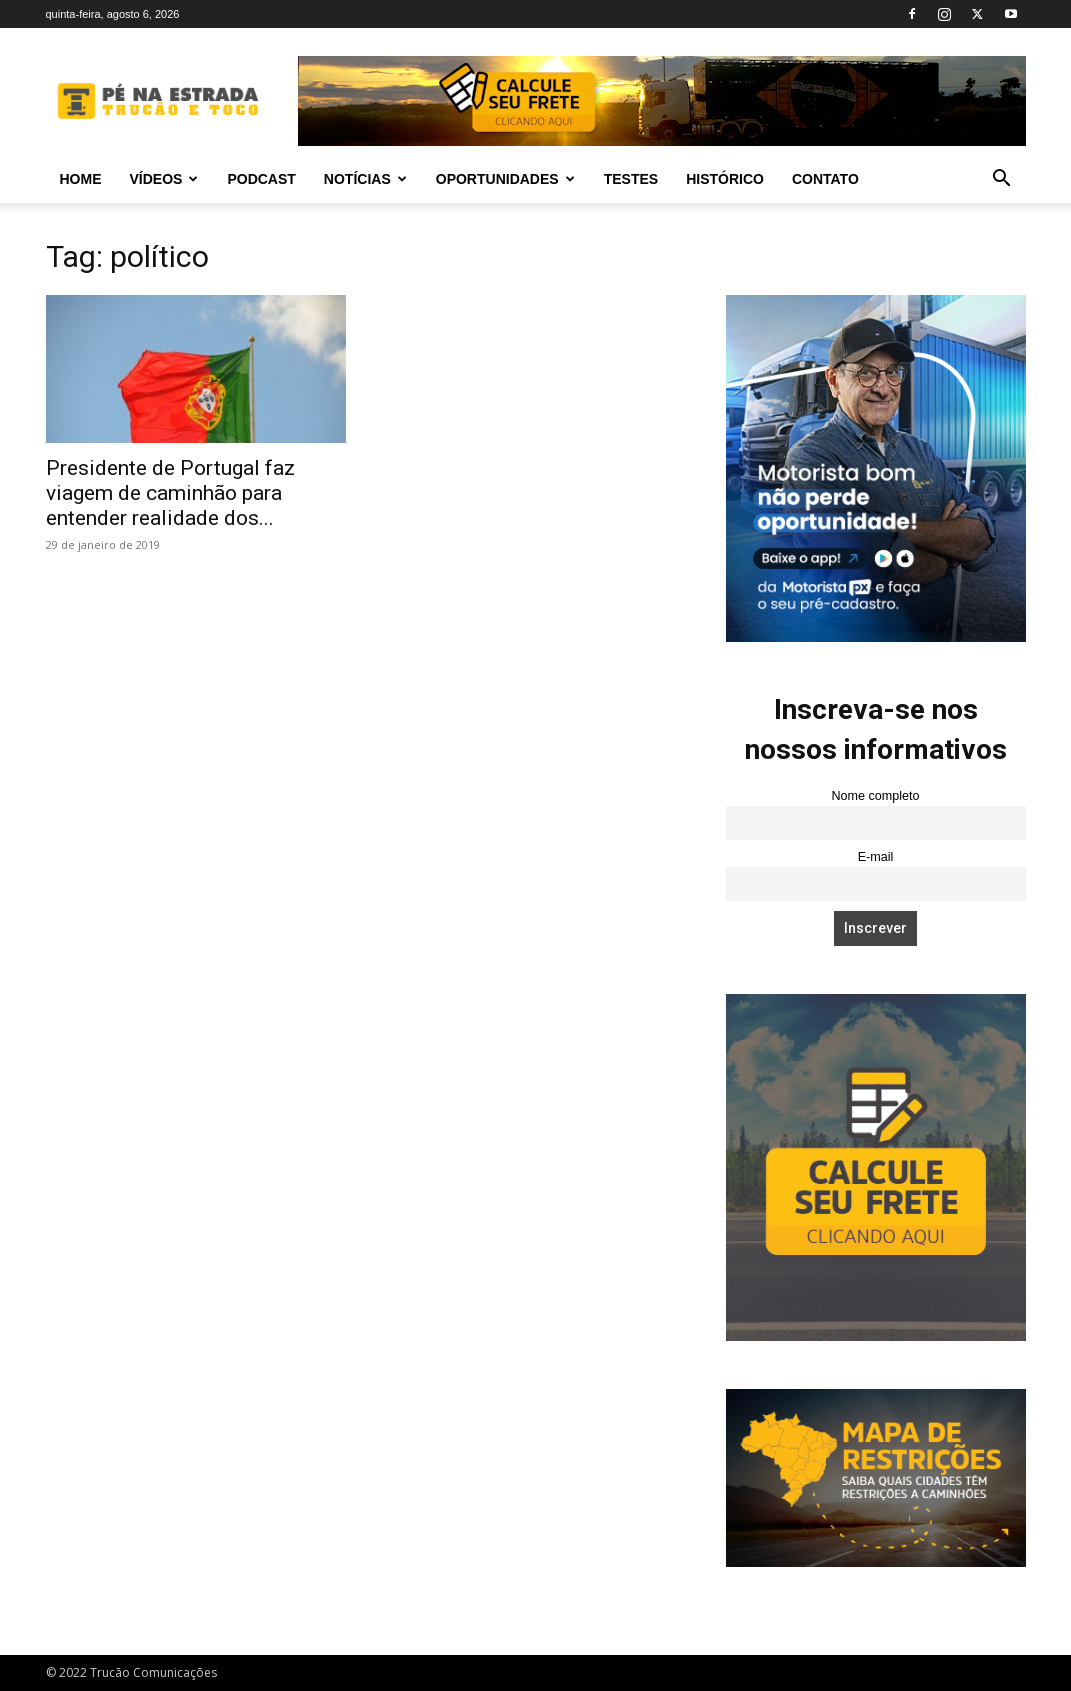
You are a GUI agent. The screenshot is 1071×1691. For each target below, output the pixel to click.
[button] (1002, 180)
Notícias (365, 179)
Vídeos (164, 179)
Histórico (725, 179)
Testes (631, 179)
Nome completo (875, 796)
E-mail (876, 857)
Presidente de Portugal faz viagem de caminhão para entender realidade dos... (170, 493)
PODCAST (261, 179)
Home (81, 179)
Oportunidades (505, 179)
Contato (825, 179)
